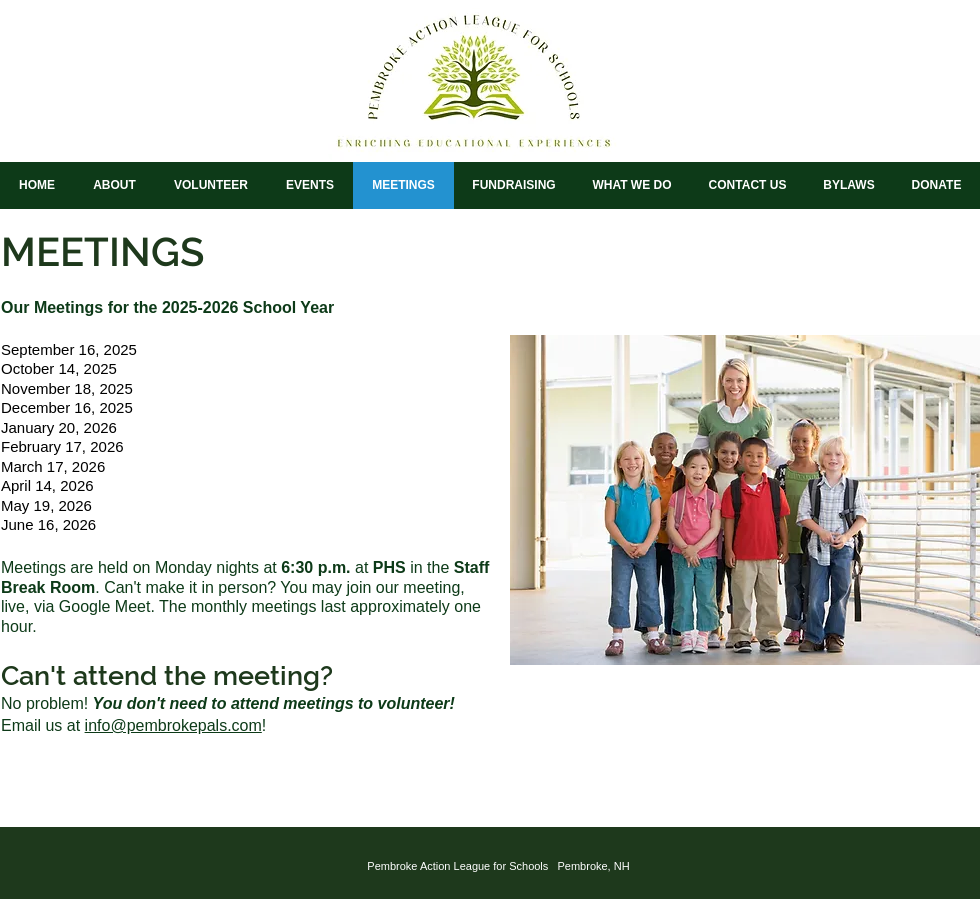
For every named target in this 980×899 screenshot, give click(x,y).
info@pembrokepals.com (173, 725)
